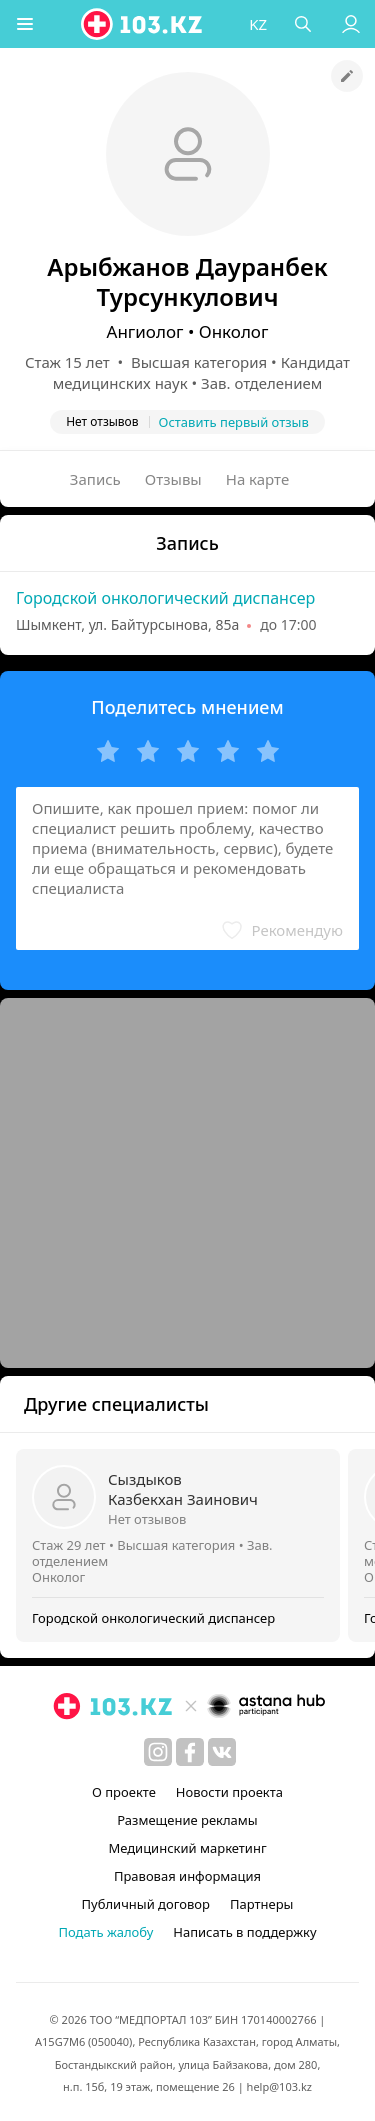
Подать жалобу (105, 1932)
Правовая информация (187, 1876)
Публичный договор (146, 1904)
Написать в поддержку (244, 1932)
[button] (25, 24)
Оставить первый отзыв (234, 422)
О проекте (124, 1792)
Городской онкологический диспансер (165, 598)
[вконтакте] (222, 1752)
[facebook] (190, 1752)
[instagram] (158, 1752)
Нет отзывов (147, 1519)
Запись (95, 479)
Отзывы (173, 479)
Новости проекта (229, 1792)
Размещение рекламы (187, 1820)
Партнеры (262, 1904)
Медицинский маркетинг (187, 1848)
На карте (257, 479)
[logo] (143, 24)
